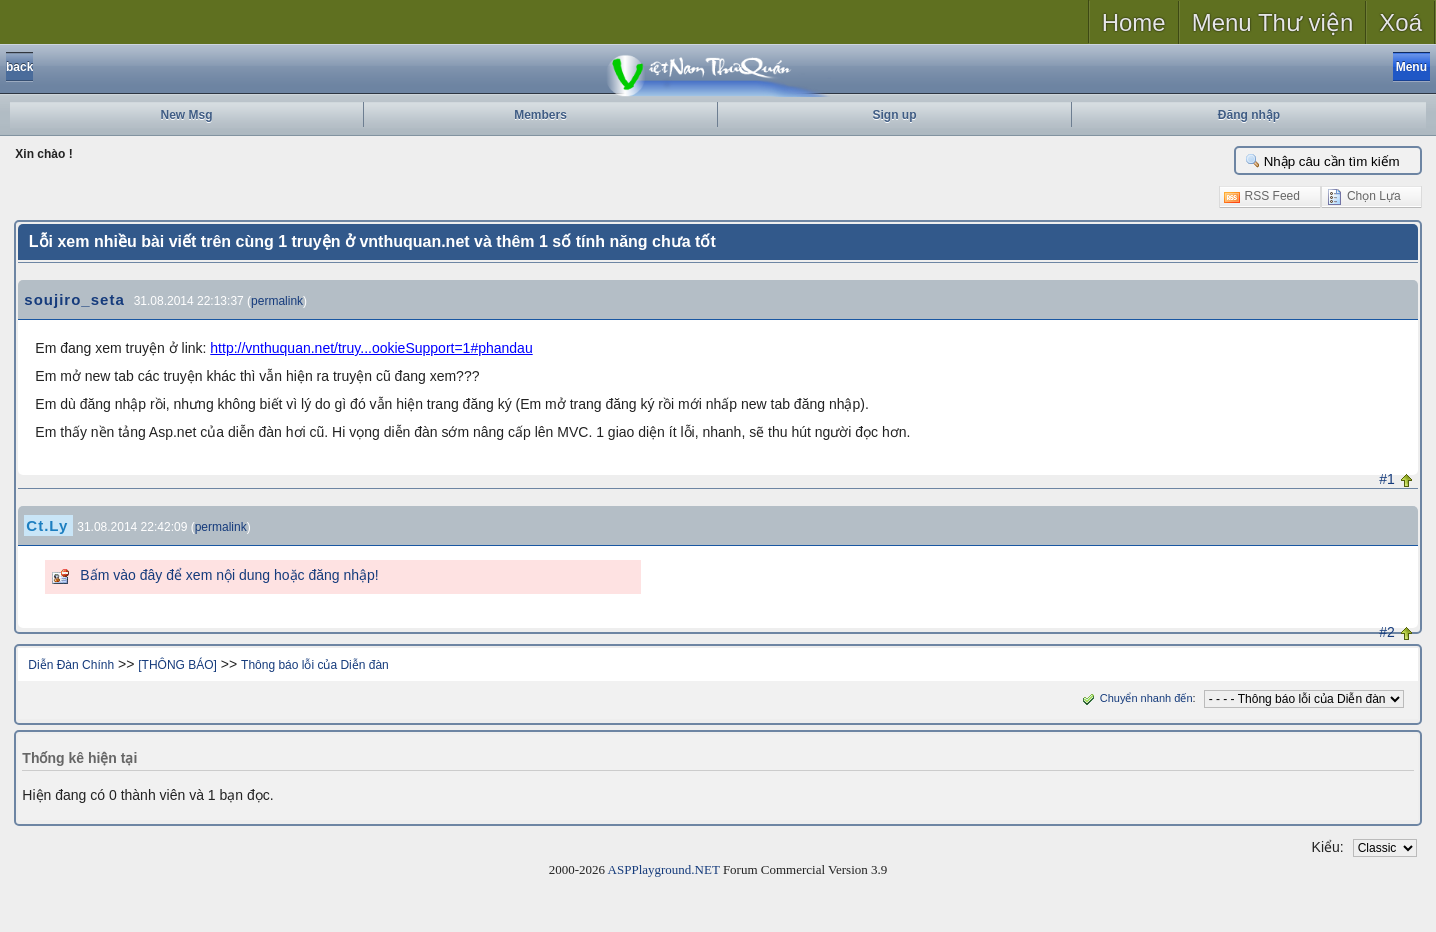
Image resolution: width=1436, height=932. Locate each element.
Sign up (895, 115)
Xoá (1400, 22)
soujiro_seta (74, 299)
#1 (1387, 479)
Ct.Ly (47, 525)
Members (540, 115)
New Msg (186, 115)
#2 (1387, 632)
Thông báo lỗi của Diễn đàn (315, 665)
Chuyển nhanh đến (1135, 698)
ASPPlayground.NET (664, 869)
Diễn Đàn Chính (71, 665)
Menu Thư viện (1273, 22)
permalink (277, 301)
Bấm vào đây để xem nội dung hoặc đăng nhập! (229, 575)
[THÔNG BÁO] (177, 665)
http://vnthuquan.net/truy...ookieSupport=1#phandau (371, 348)
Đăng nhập (1249, 115)
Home (1134, 22)
